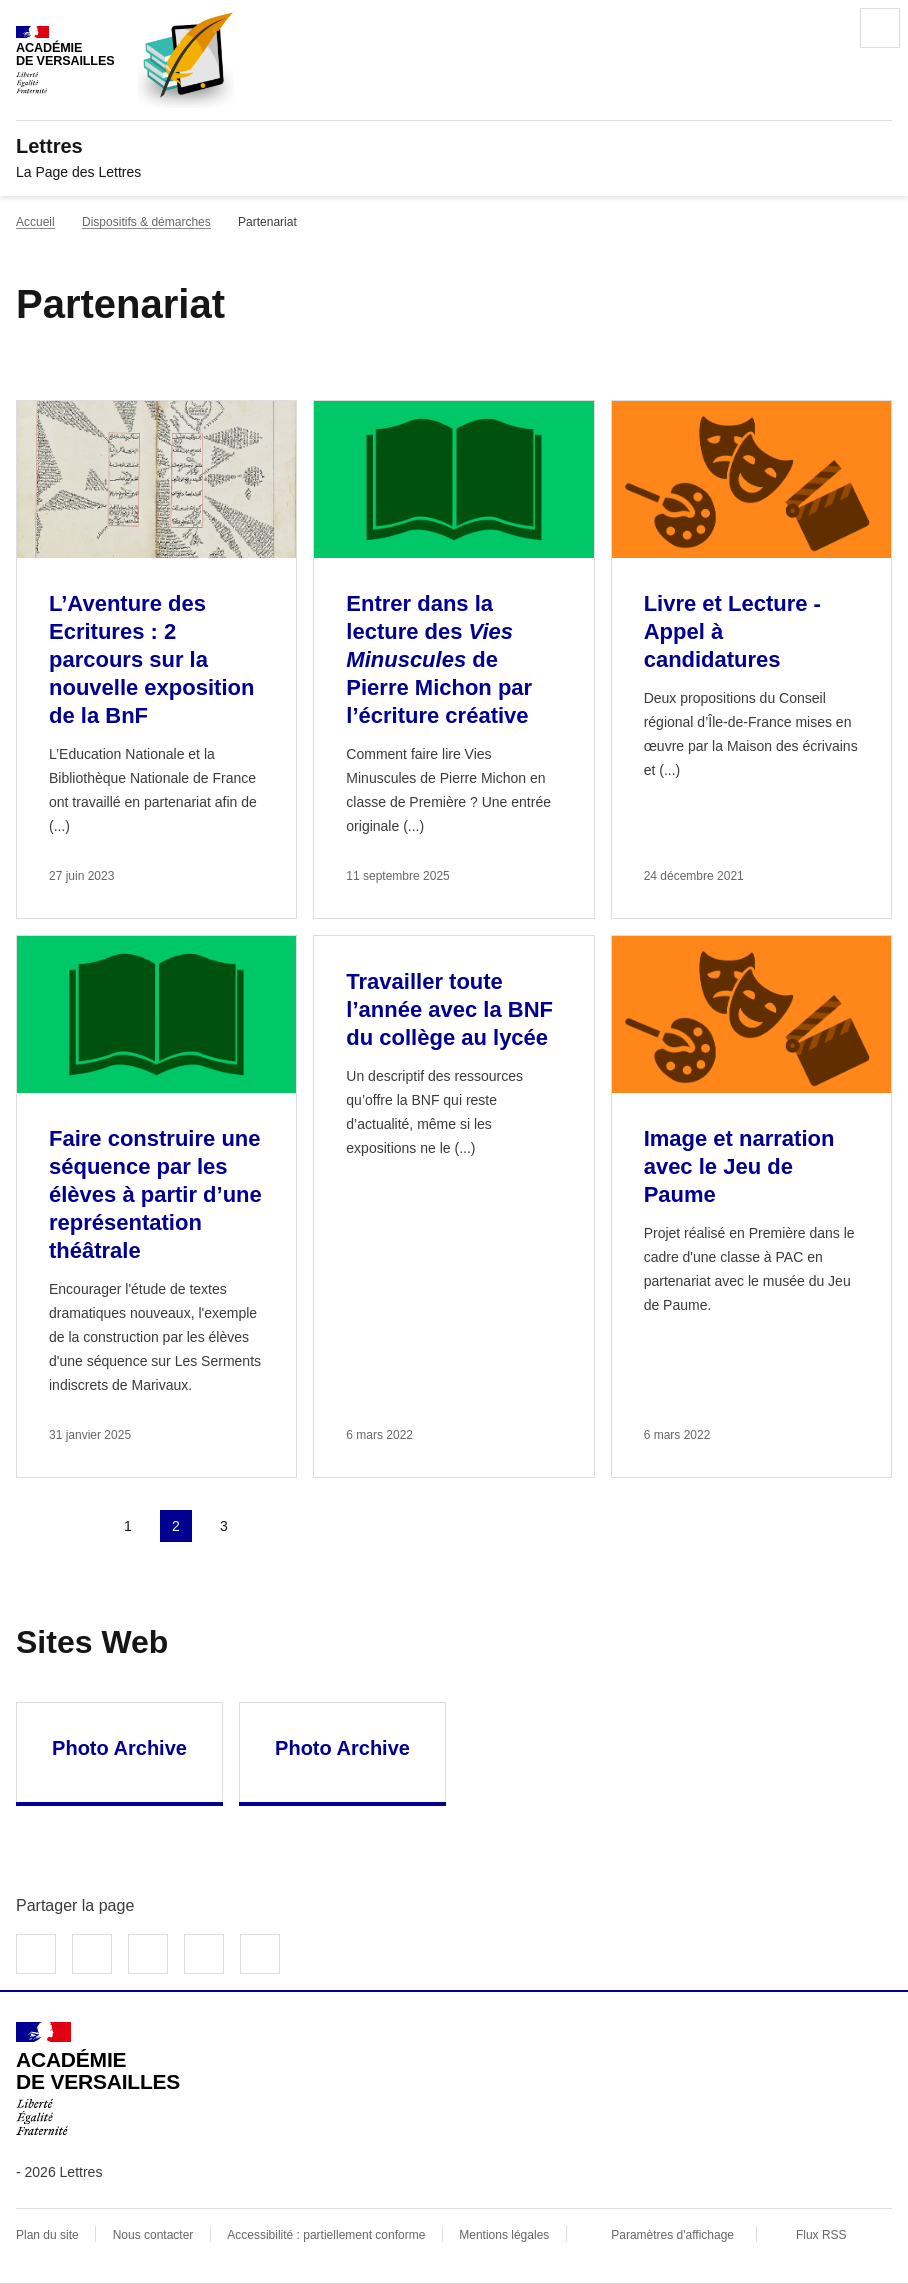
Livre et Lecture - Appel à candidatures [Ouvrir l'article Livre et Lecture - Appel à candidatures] (732, 631)
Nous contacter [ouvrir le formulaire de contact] (153, 2235)
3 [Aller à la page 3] (224, 1526)
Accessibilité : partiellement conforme (326, 2235)
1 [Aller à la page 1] (128, 1526)
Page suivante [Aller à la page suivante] (272, 1526)
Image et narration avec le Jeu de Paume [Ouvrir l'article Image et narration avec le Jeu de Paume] (739, 1166)
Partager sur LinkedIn (148, 1954)
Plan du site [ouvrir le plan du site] (47, 2235)
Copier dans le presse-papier (260, 1954)
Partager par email (204, 1954)
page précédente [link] (80, 1526)
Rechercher (824, 28)
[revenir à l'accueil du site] (454, 146)
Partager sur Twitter (92, 1954)
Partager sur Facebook (36, 1954)
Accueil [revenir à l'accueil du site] (35, 222)
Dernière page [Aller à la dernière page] (320, 1526)
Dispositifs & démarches (146, 222)
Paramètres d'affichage (672, 2235)
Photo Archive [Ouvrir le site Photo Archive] (119, 1748)
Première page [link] (32, 1526)
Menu (880, 28)
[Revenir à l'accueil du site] (98, 2079)
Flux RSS (821, 2235)
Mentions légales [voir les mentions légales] (504, 2235)
